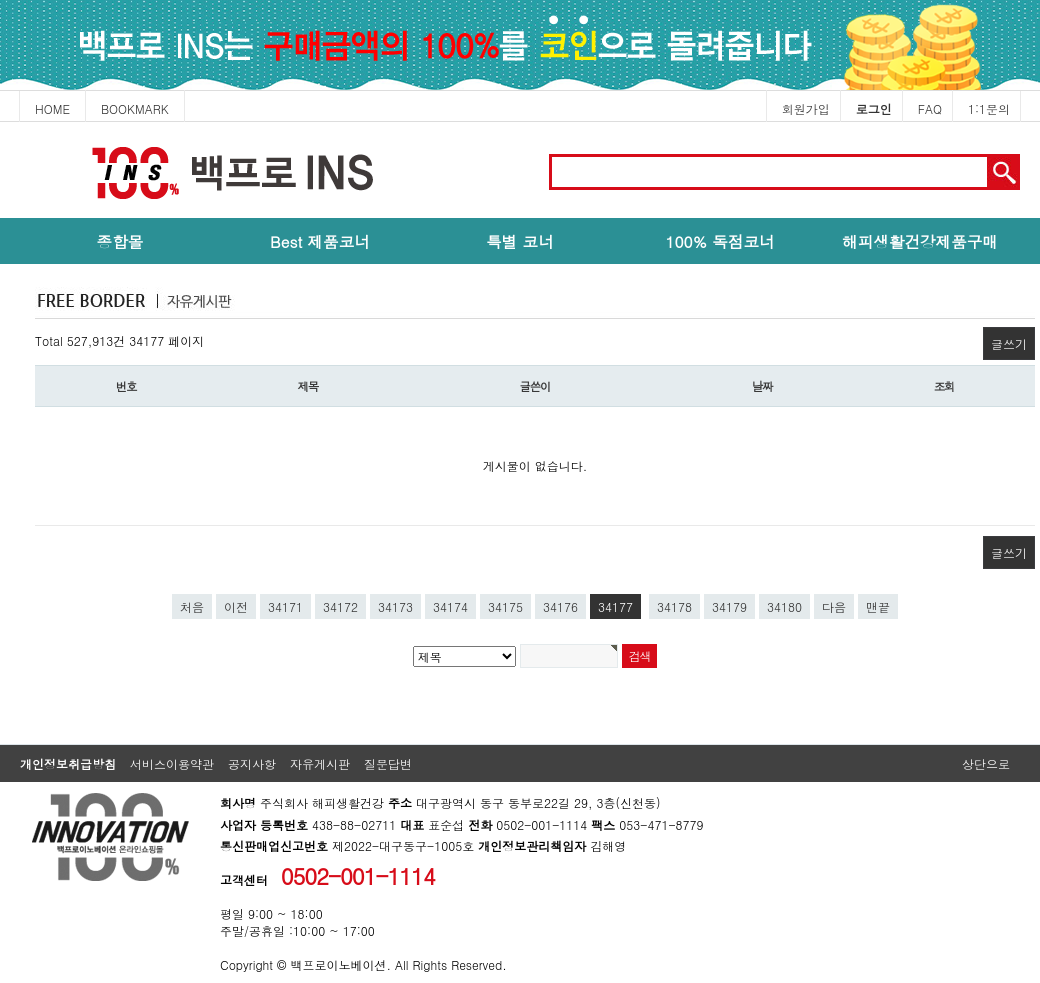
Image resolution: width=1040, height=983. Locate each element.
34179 (729, 606)
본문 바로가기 (0, 122)
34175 (505, 606)
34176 (560, 606)
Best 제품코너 (320, 241)
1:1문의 (989, 108)
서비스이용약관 (172, 763)
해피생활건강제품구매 (920, 241)
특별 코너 (520, 241)
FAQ (930, 108)
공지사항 (252, 763)
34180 (784, 606)
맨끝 (878, 606)
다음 (834, 606)
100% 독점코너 (719, 241)
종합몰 (120, 241)
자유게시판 (320, 763)
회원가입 (806, 108)
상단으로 (986, 763)
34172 (340, 606)
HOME (52, 108)
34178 (674, 606)
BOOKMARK (135, 108)
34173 (395, 606)
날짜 (762, 386)
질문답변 (388, 763)
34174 (450, 606)
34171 (285, 606)
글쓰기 (1009, 343)
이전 (236, 606)
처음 (192, 606)
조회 (944, 386)
